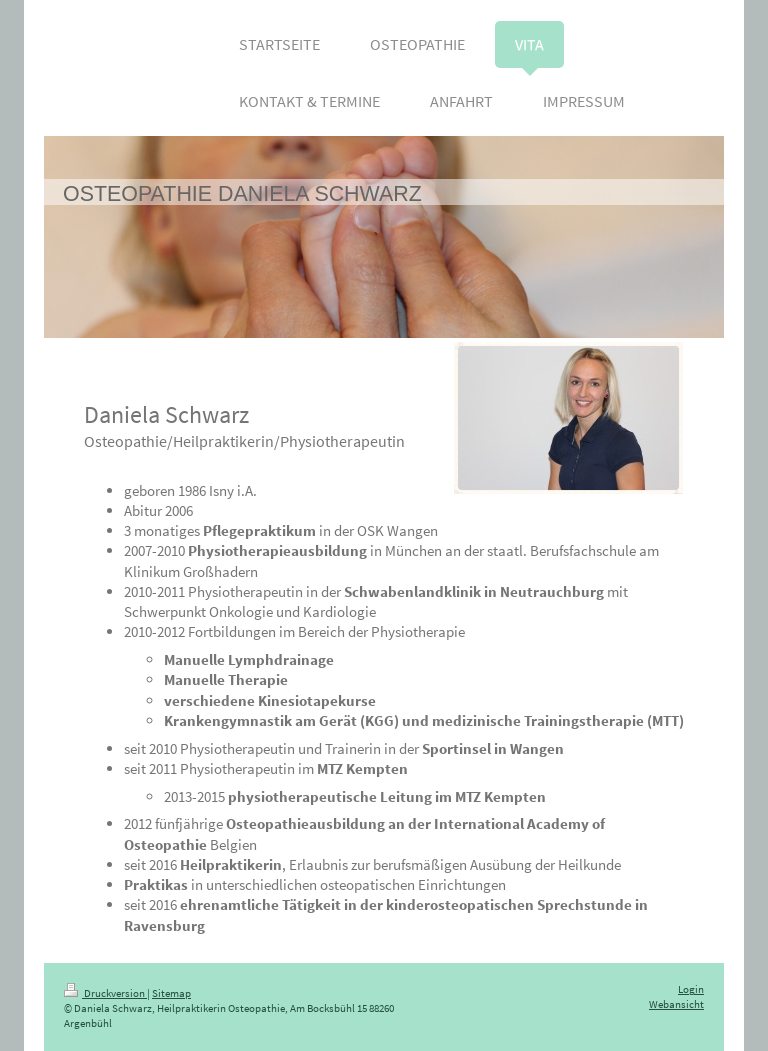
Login (691, 989)
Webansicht (676, 1004)
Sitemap (171, 993)
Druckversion (105, 993)
